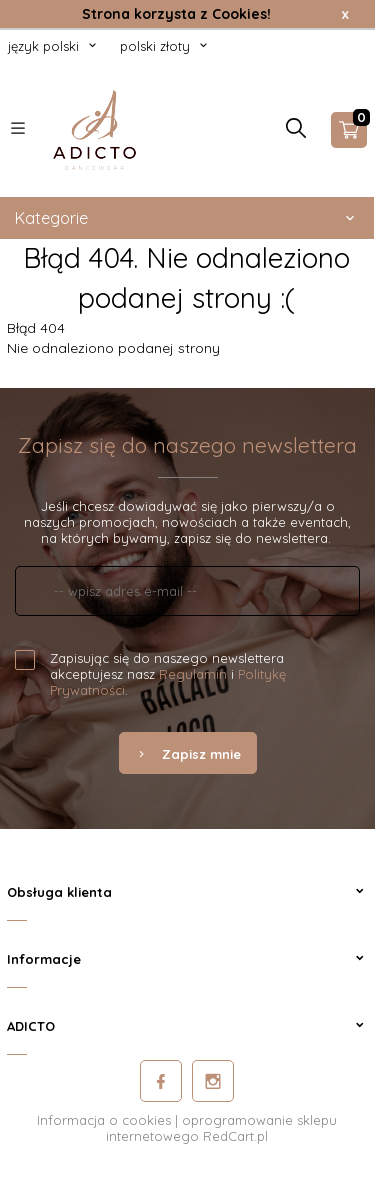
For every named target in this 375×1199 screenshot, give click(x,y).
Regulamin (193, 674)
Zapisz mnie (188, 754)
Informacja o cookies (104, 1120)
